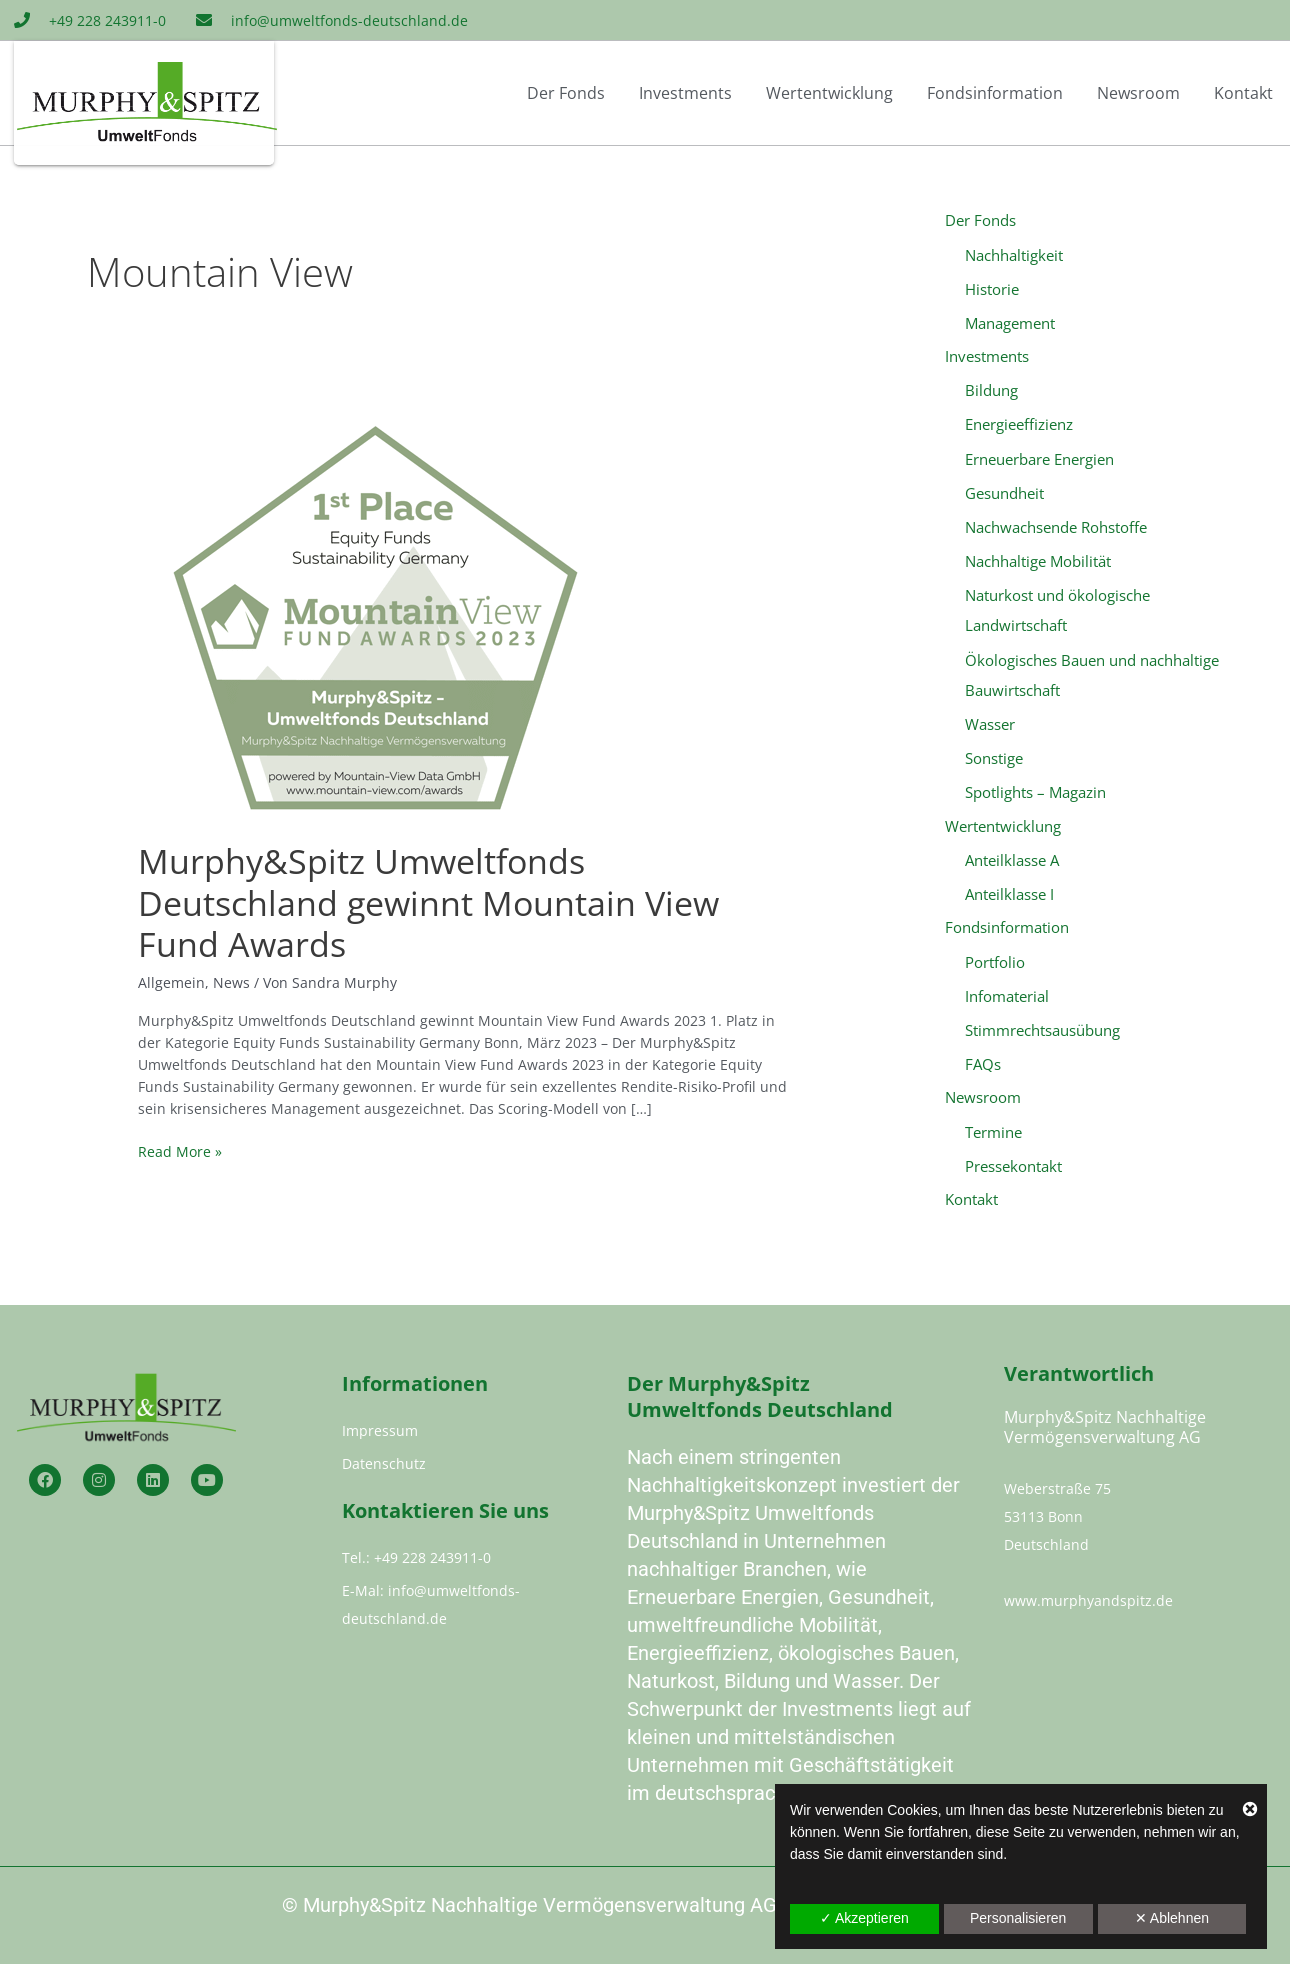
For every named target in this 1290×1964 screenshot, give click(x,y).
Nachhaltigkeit (1014, 255)
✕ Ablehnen (1172, 1918)
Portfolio (995, 956)
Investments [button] (685, 93)
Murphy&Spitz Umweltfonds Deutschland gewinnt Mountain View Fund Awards (428, 903)
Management (1010, 322)
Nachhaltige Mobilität (1038, 559)
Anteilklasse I (1009, 889)
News (231, 982)
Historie (992, 289)
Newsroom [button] (1138, 93)
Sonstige (994, 754)
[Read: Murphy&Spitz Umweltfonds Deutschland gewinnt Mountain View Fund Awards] (375, 618)
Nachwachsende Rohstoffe (1056, 525)
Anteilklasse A (1012, 855)
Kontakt (1243, 93)
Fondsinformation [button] (995, 93)
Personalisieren (1018, 1918)
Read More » (180, 1151)
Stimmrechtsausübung (1042, 1024)
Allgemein (171, 982)
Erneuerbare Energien (1039, 457)
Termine (993, 1125)
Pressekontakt (1013, 1159)
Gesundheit (1004, 491)
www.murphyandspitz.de (1088, 1600)
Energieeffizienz (1019, 424)
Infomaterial (1007, 990)
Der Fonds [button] (566, 93)
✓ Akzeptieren (864, 1918)
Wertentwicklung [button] (829, 93)
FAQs (983, 1057)
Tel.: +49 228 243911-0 (416, 1557)
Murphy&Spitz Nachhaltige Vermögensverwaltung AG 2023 (564, 1905)
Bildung (991, 390)
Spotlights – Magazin (1035, 787)
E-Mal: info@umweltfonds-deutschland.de (431, 1604)
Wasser (990, 720)
